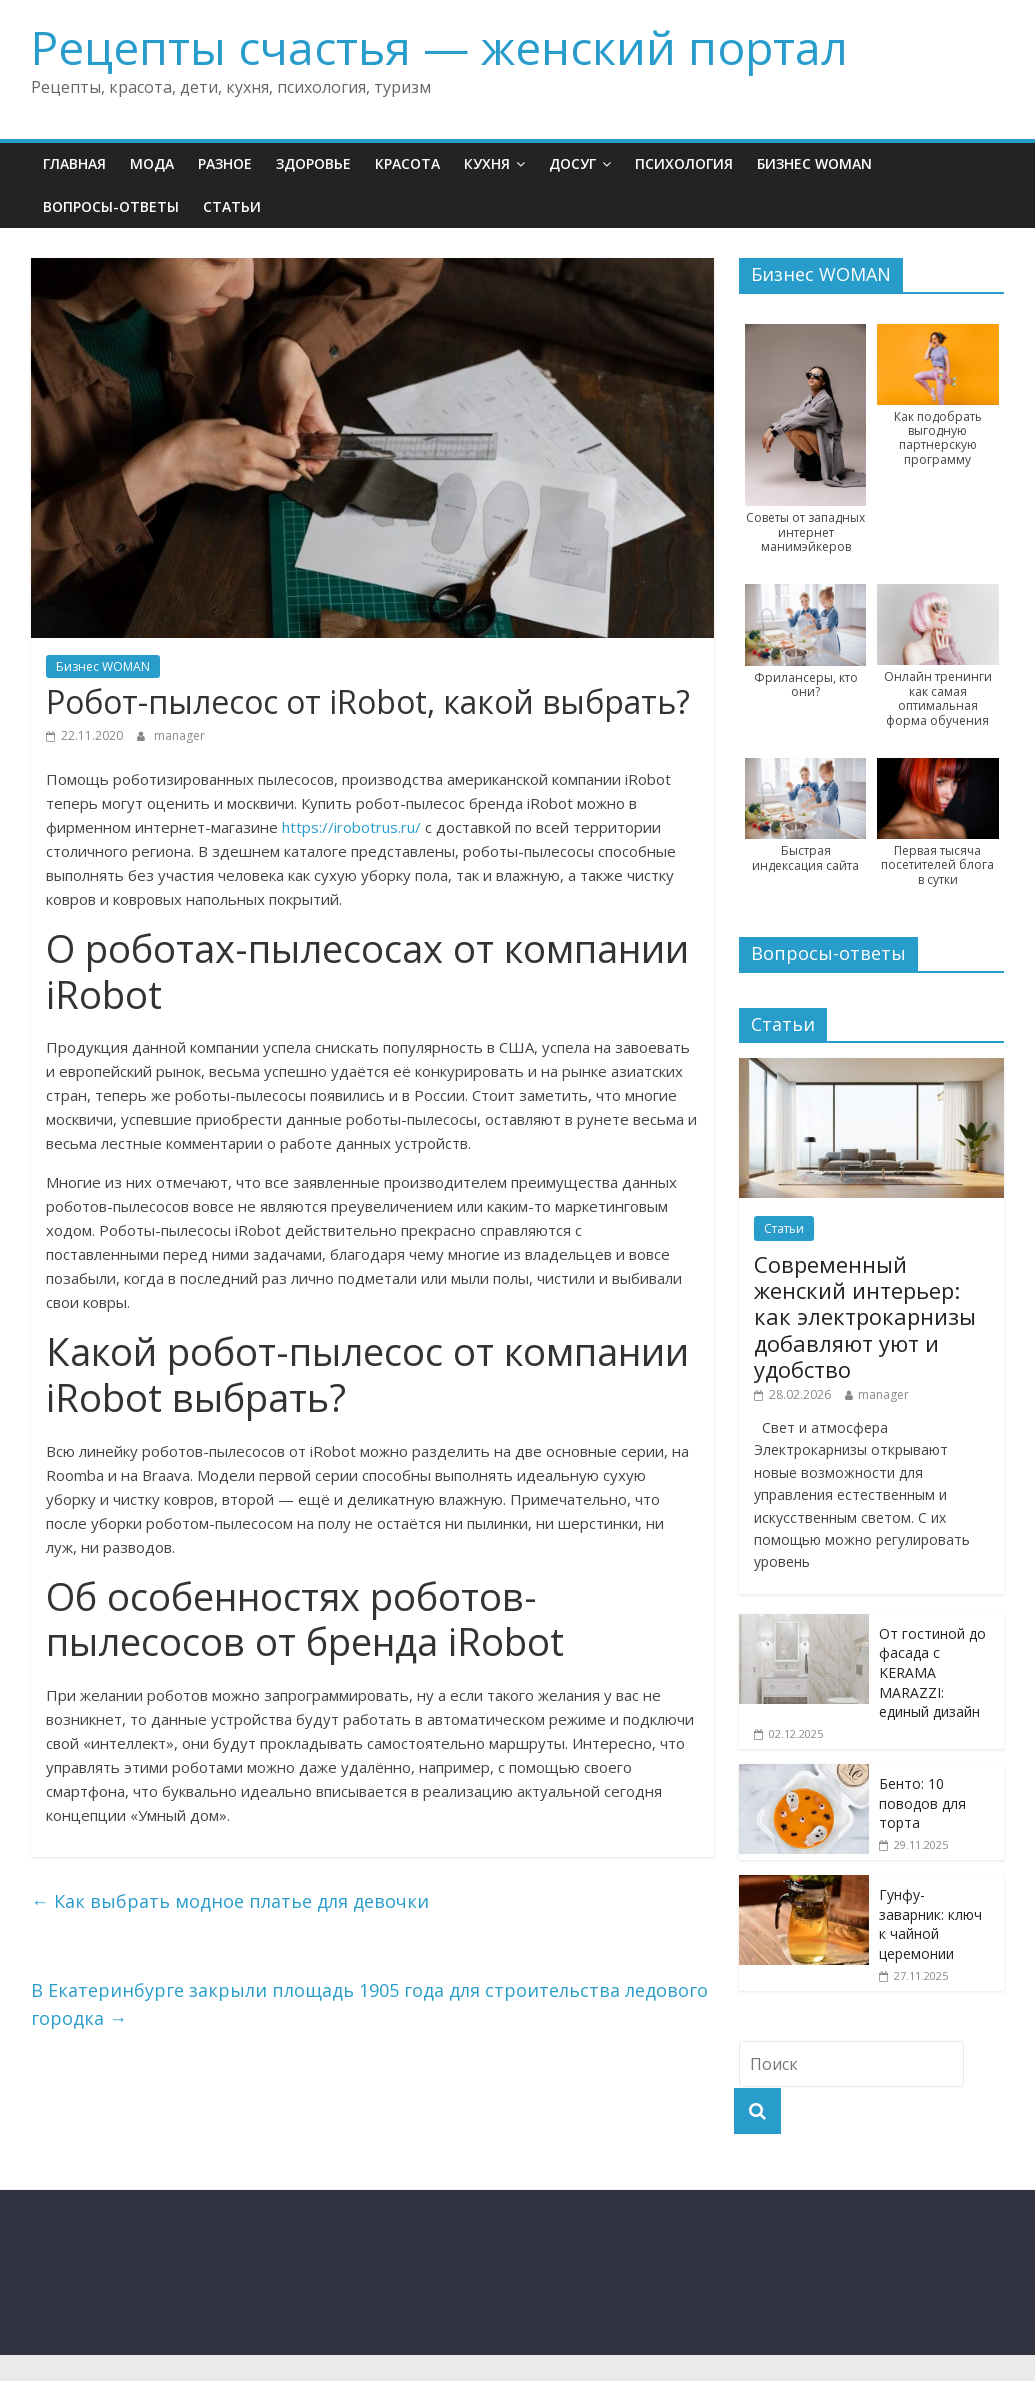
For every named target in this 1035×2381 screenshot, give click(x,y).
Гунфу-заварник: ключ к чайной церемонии (930, 1924)
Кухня (487, 163)
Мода (152, 163)
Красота (407, 163)
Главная (74, 163)
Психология (684, 163)
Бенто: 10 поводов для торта (922, 1803)
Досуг (572, 163)
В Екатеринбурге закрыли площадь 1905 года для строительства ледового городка (369, 2004)
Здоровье (313, 163)
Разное (225, 163)
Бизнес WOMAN (814, 163)
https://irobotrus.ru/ (351, 827)
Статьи (232, 206)
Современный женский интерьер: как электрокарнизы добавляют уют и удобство (865, 1317)
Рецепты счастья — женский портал (439, 47)
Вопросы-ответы (111, 206)
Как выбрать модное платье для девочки (230, 1901)
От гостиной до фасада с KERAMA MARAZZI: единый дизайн (932, 1672)
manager (179, 735)
